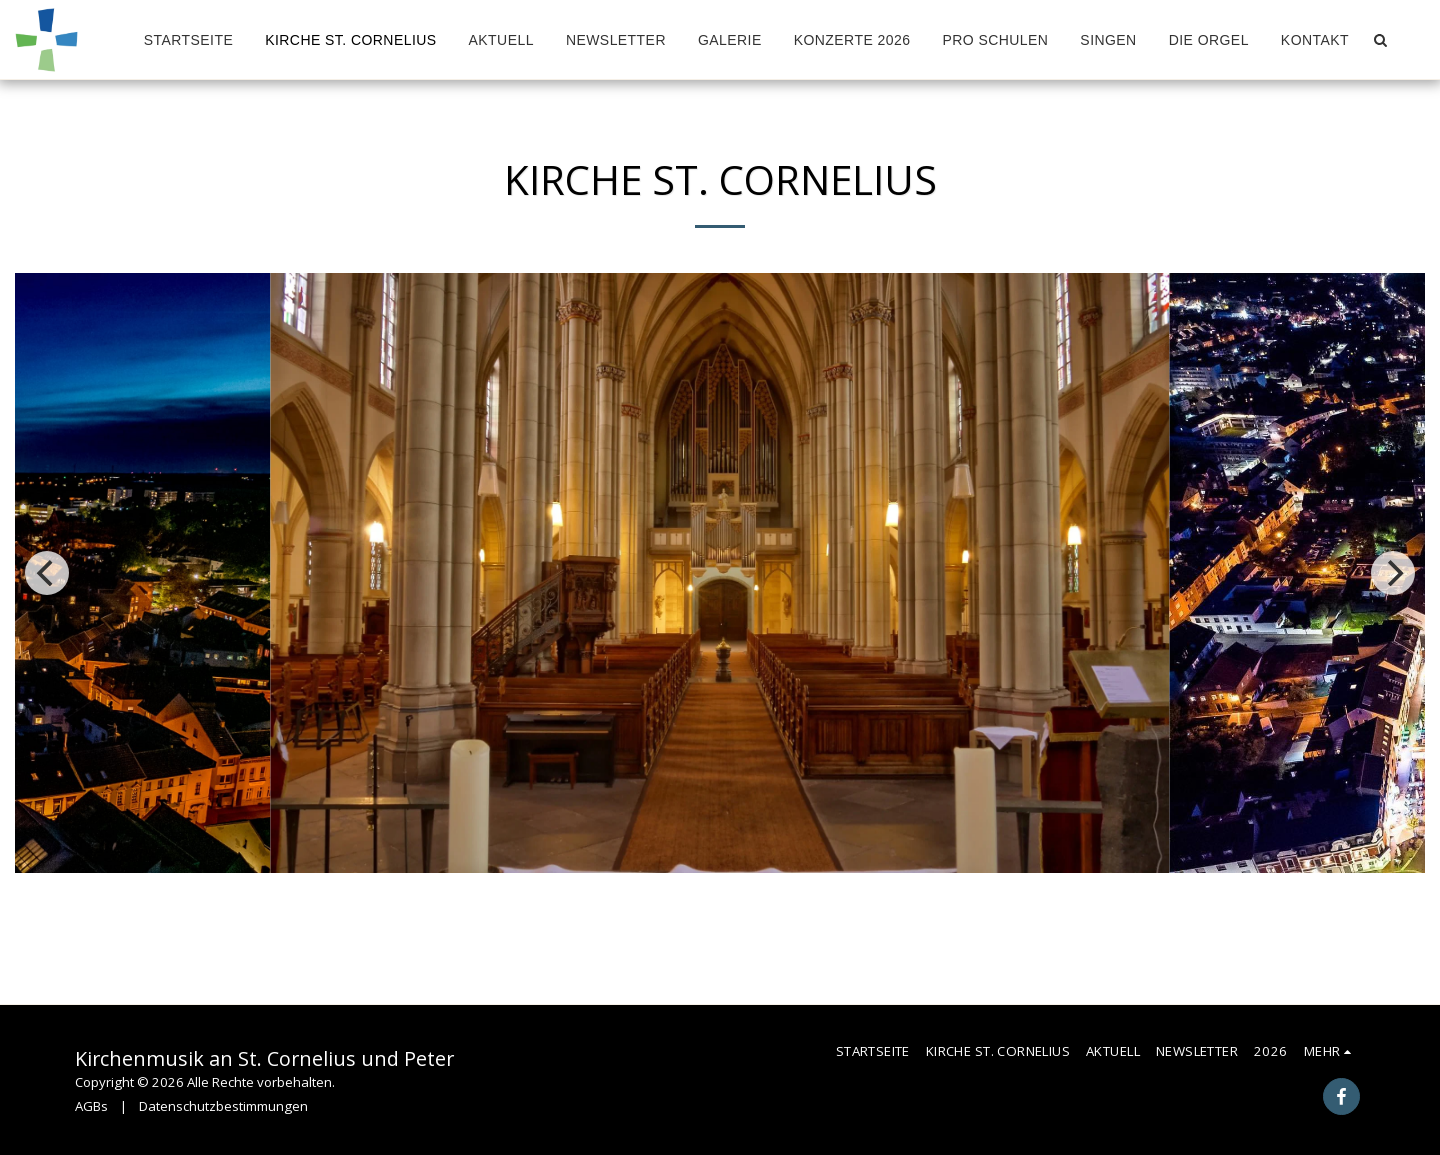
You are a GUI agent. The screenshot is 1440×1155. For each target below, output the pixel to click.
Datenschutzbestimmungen (223, 1106)
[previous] (47, 573)
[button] (1380, 40)
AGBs (91, 1106)
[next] (1393, 573)
